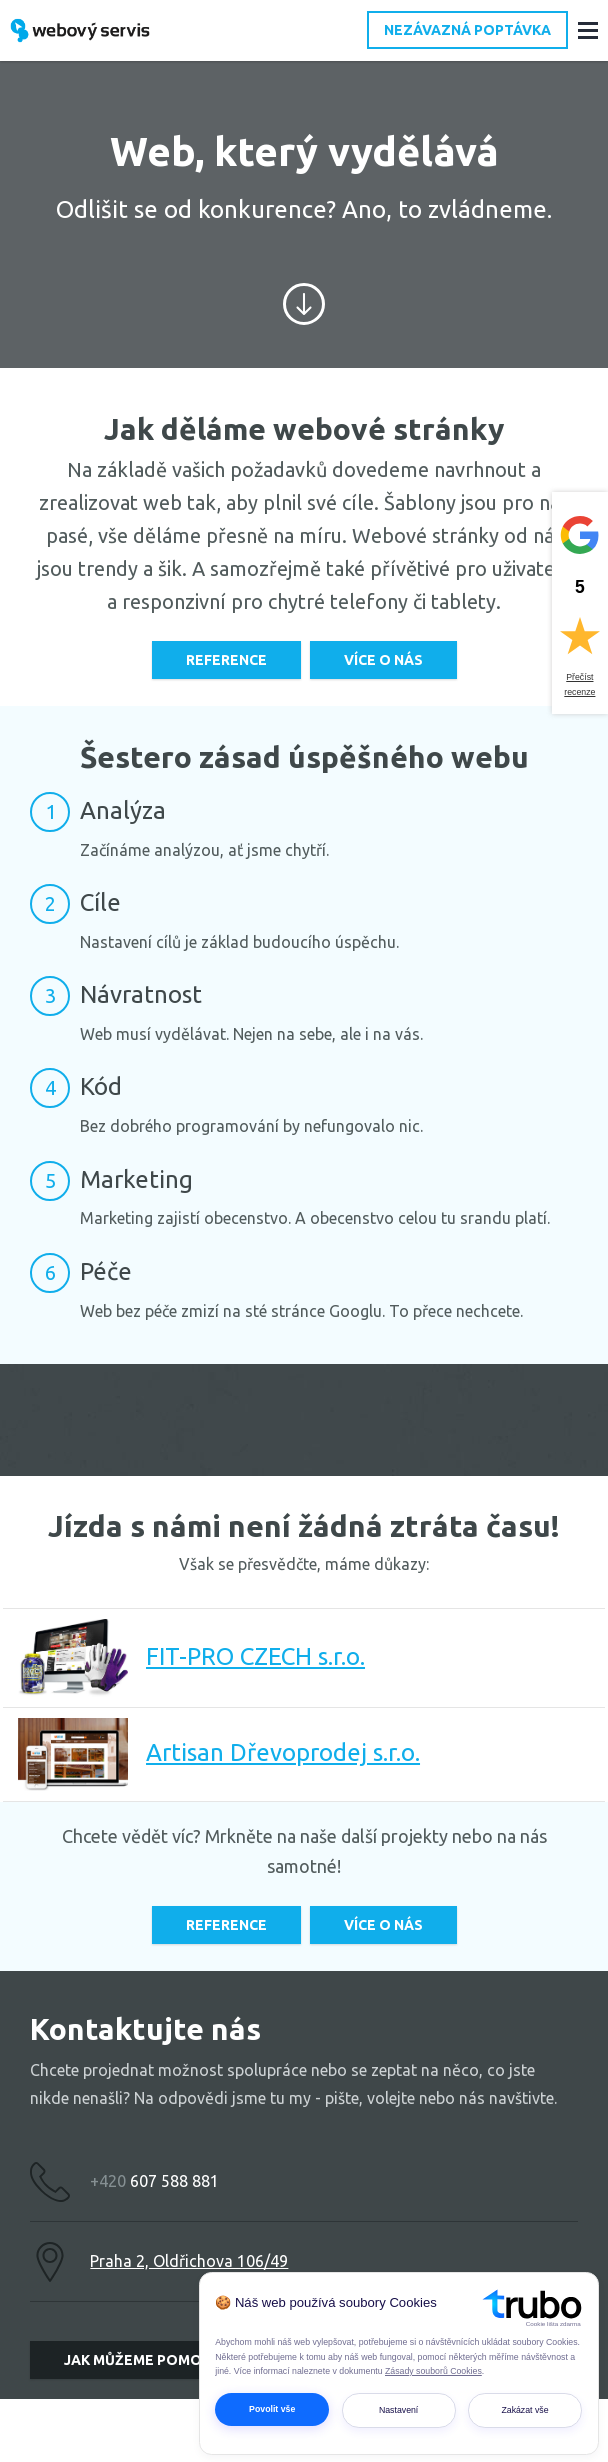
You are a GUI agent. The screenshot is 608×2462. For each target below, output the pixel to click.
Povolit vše (272, 2409)
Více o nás (383, 660)
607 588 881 (154, 2181)
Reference (226, 660)
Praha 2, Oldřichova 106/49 (189, 2261)
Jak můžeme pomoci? (143, 2360)
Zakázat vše (524, 2410)
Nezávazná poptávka (467, 30)
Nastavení (398, 2410)
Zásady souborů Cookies (433, 2371)
